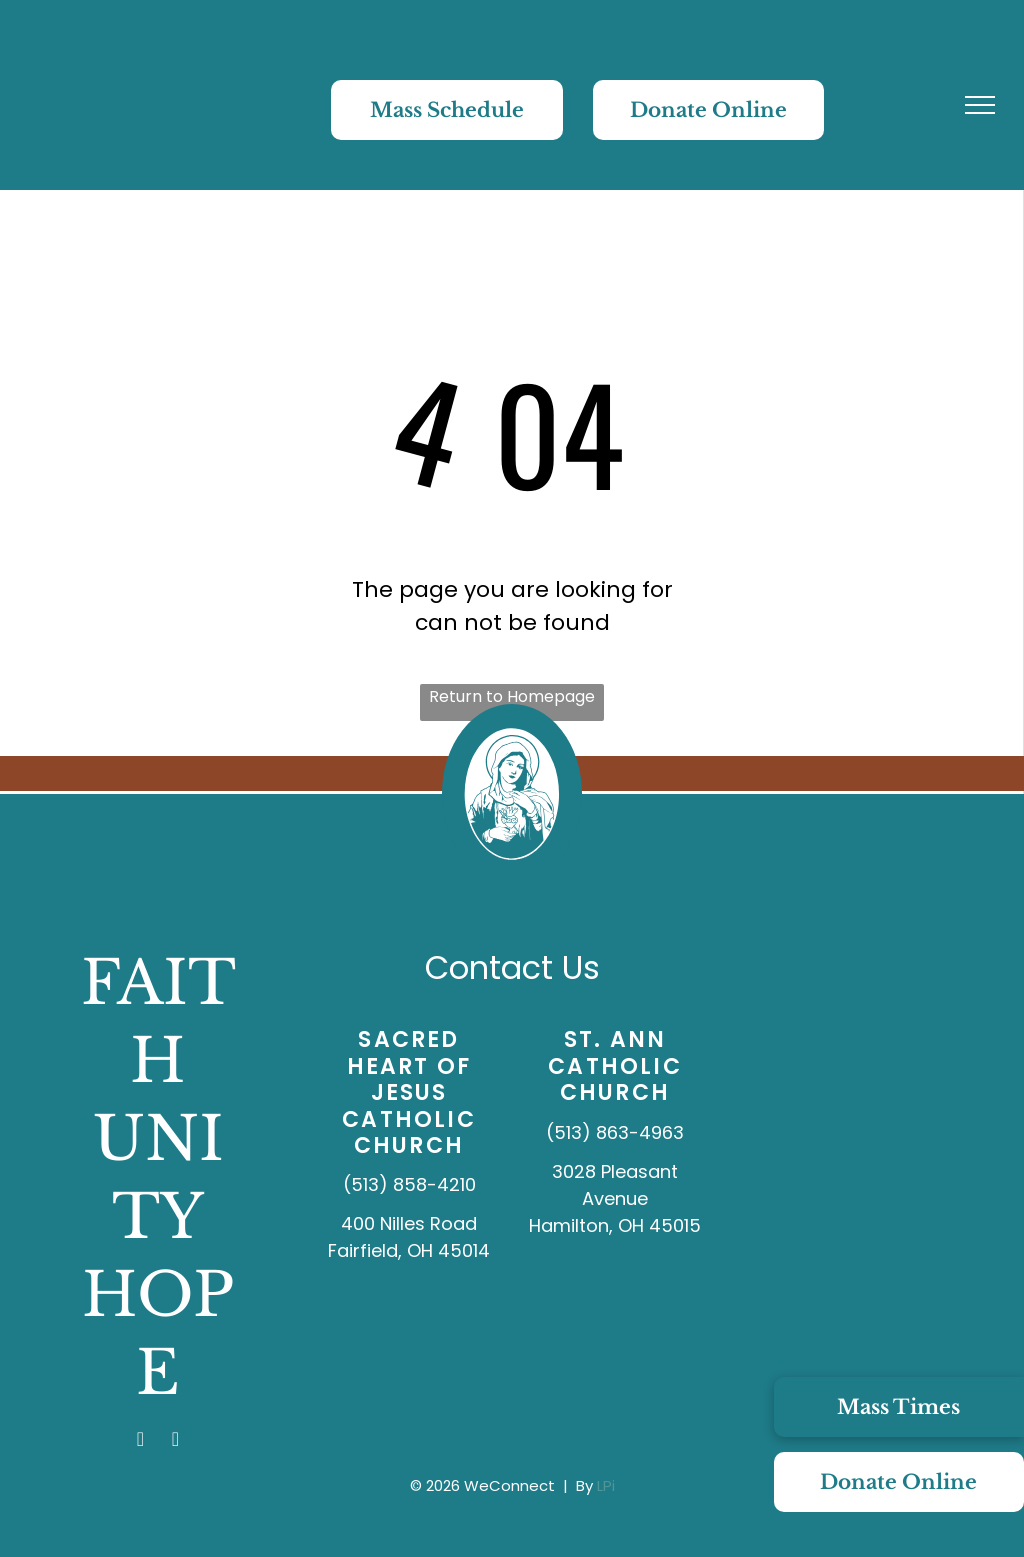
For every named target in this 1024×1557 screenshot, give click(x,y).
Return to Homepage (512, 696)
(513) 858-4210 (409, 1184)
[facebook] (141, 1441)
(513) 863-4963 (615, 1132)
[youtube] (176, 1441)
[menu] (980, 105)
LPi (606, 1485)
